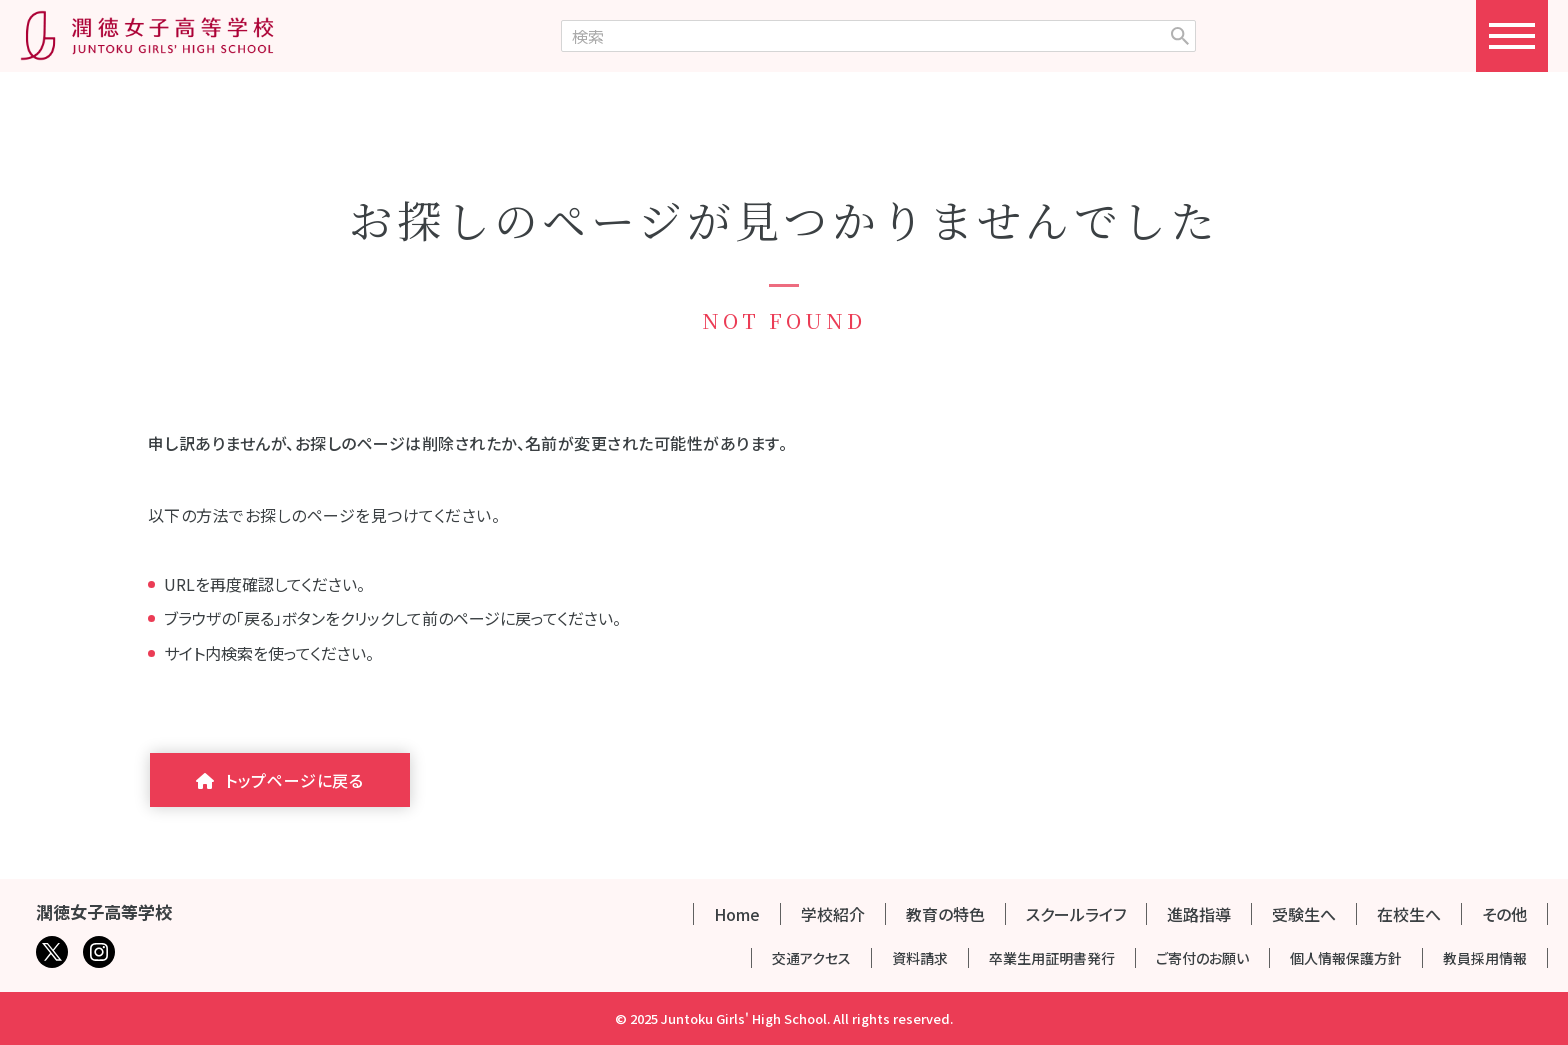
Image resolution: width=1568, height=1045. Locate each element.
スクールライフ (1076, 914)
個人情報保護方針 (1346, 958)
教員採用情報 (1485, 958)
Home (737, 914)
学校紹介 (833, 914)
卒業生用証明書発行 (1052, 958)
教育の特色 (945, 914)
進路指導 (1199, 914)
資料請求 (920, 958)
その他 (1504, 914)
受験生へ (1304, 914)
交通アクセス (811, 958)
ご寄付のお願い (1202, 958)
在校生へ (1409, 914)
